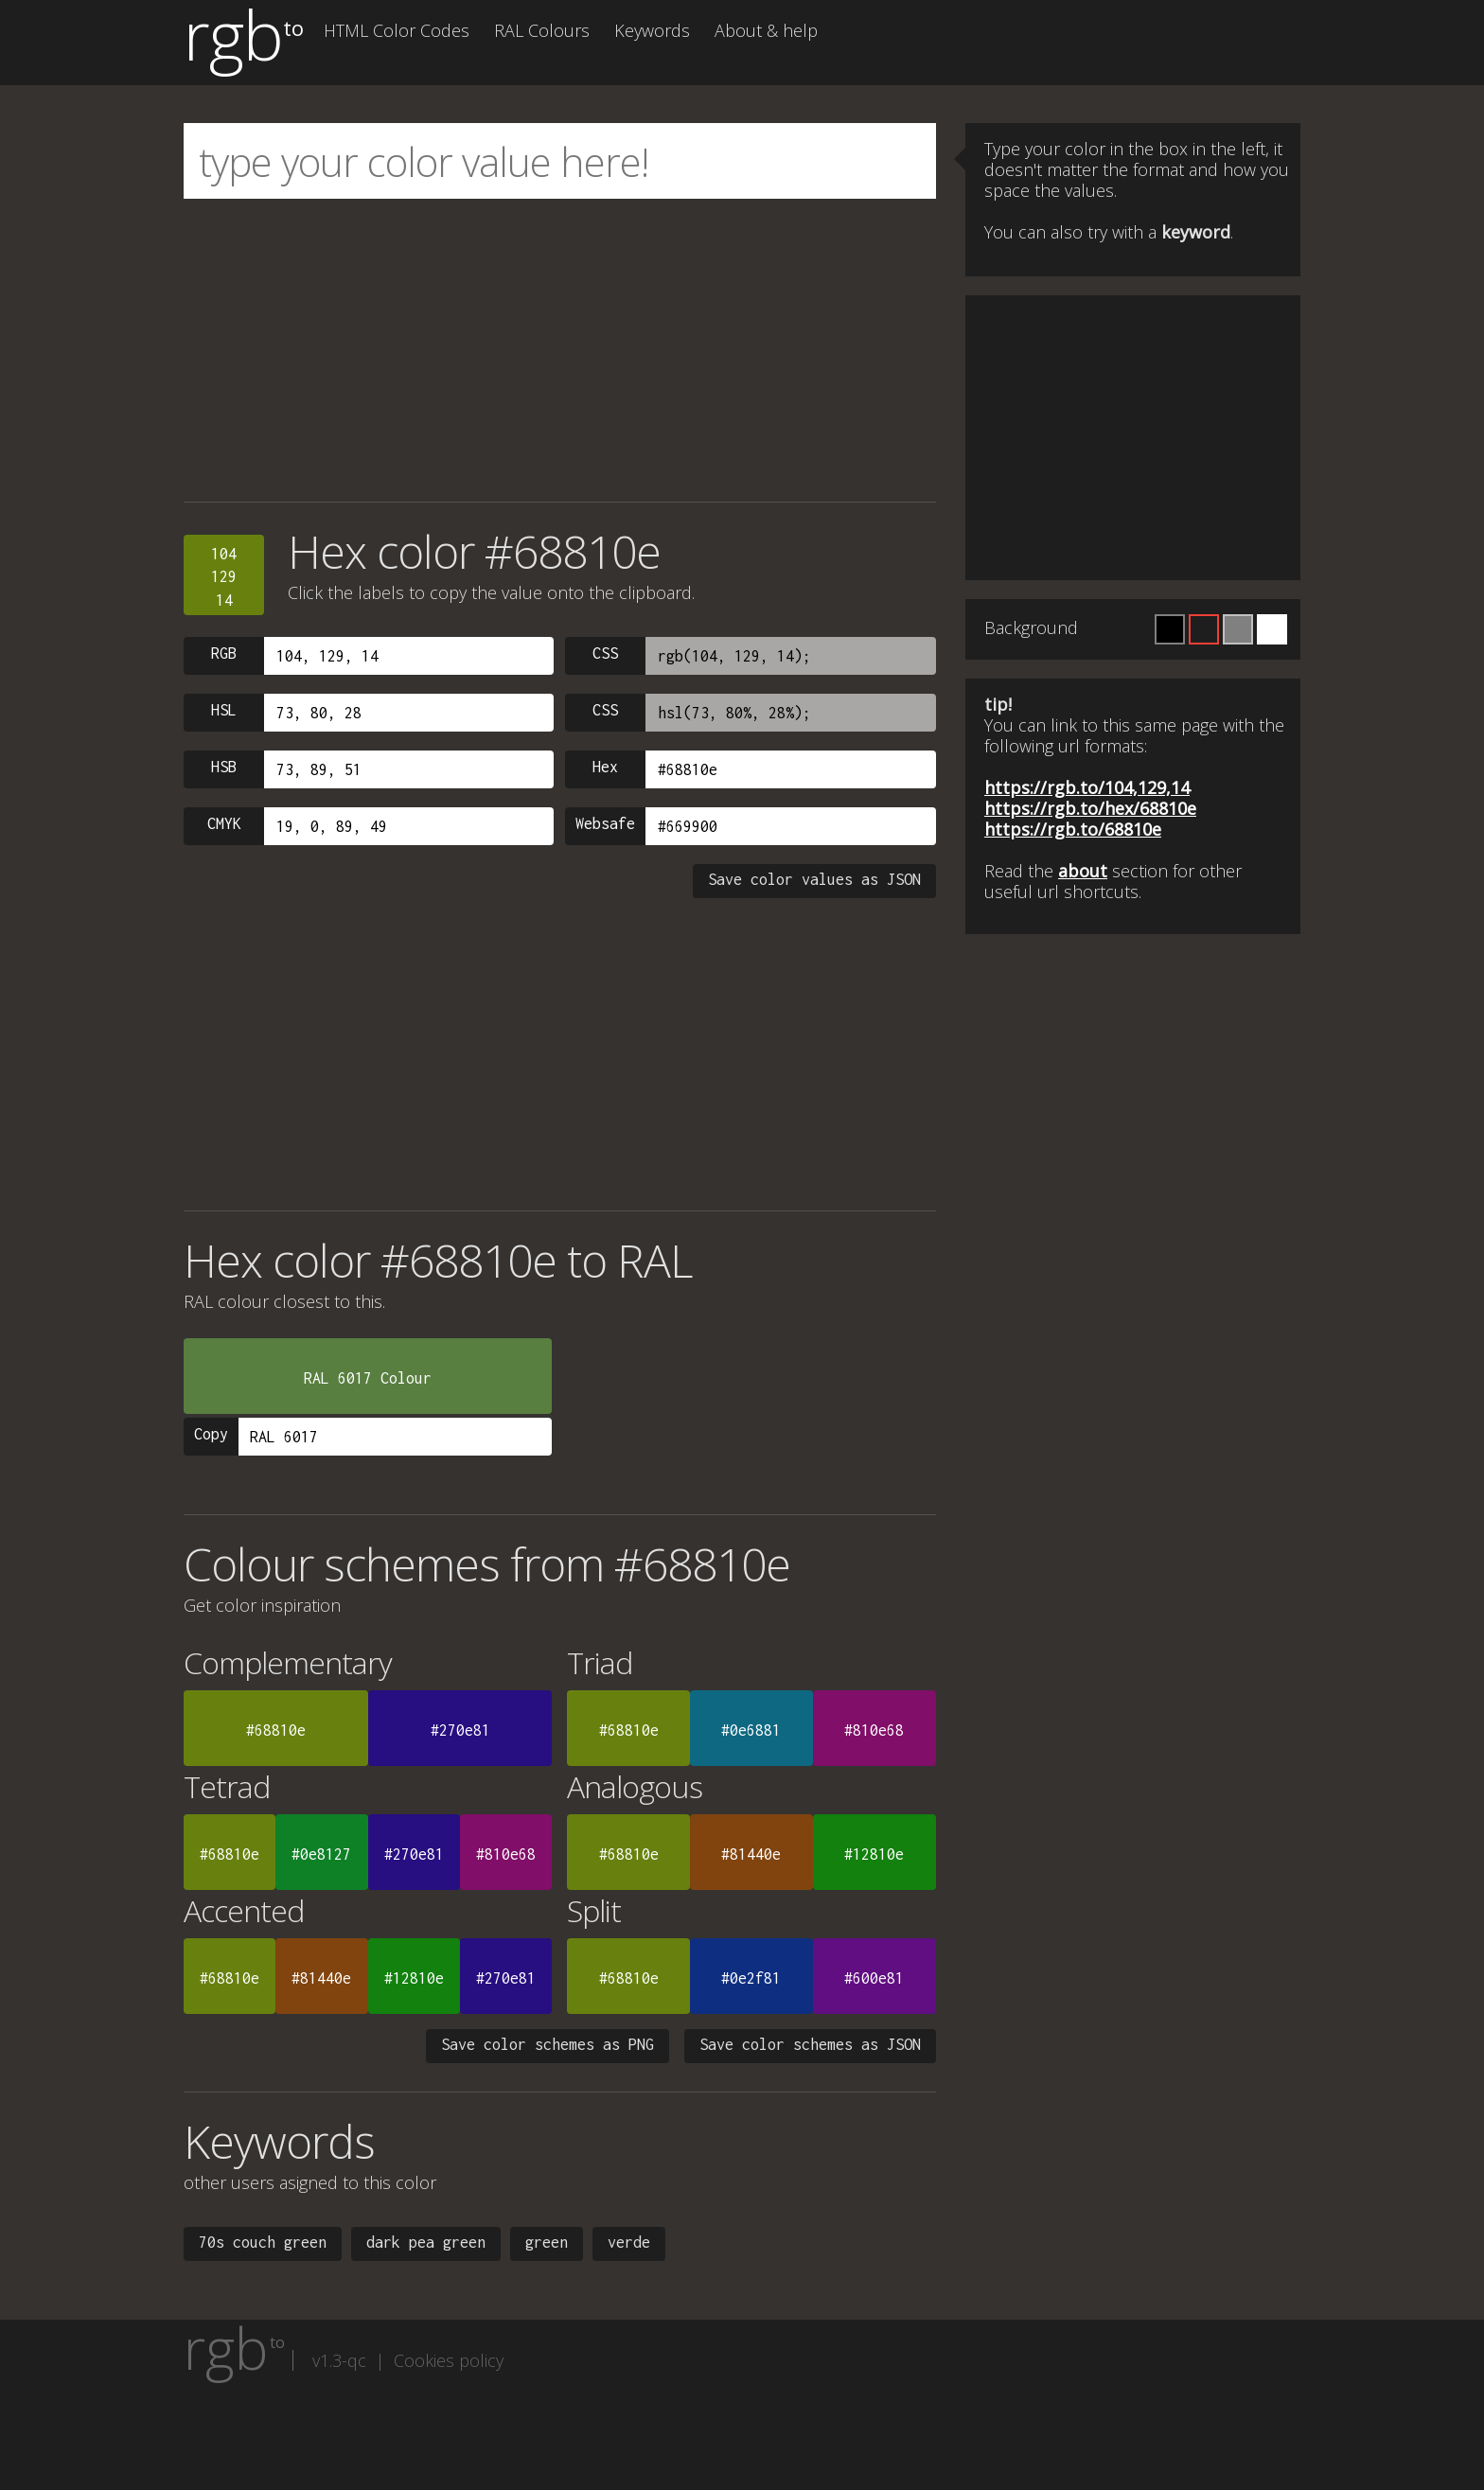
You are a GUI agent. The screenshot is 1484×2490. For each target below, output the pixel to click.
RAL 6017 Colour (368, 1377)
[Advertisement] (560, 350)
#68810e (276, 1730)
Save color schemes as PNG (547, 2044)
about (1082, 870)
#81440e (751, 1854)
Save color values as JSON (814, 879)
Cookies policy (449, 2360)
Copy (211, 1433)
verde (629, 2242)
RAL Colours (542, 30)
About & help (766, 30)
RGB (224, 653)
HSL (224, 709)
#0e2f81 (751, 1978)
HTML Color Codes (396, 30)
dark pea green (426, 2242)
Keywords (652, 30)
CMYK (224, 823)
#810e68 (874, 1730)
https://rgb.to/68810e (1072, 829)
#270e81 (460, 1730)
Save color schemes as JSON (810, 2044)
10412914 (224, 577)
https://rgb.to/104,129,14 (1087, 787)
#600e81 (874, 1978)
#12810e (874, 1854)
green (546, 2242)
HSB (224, 766)
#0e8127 (321, 1854)
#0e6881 (751, 1730)
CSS (605, 653)
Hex (605, 766)
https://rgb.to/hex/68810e (1090, 808)
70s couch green (263, 2242)
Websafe (605, 823)
